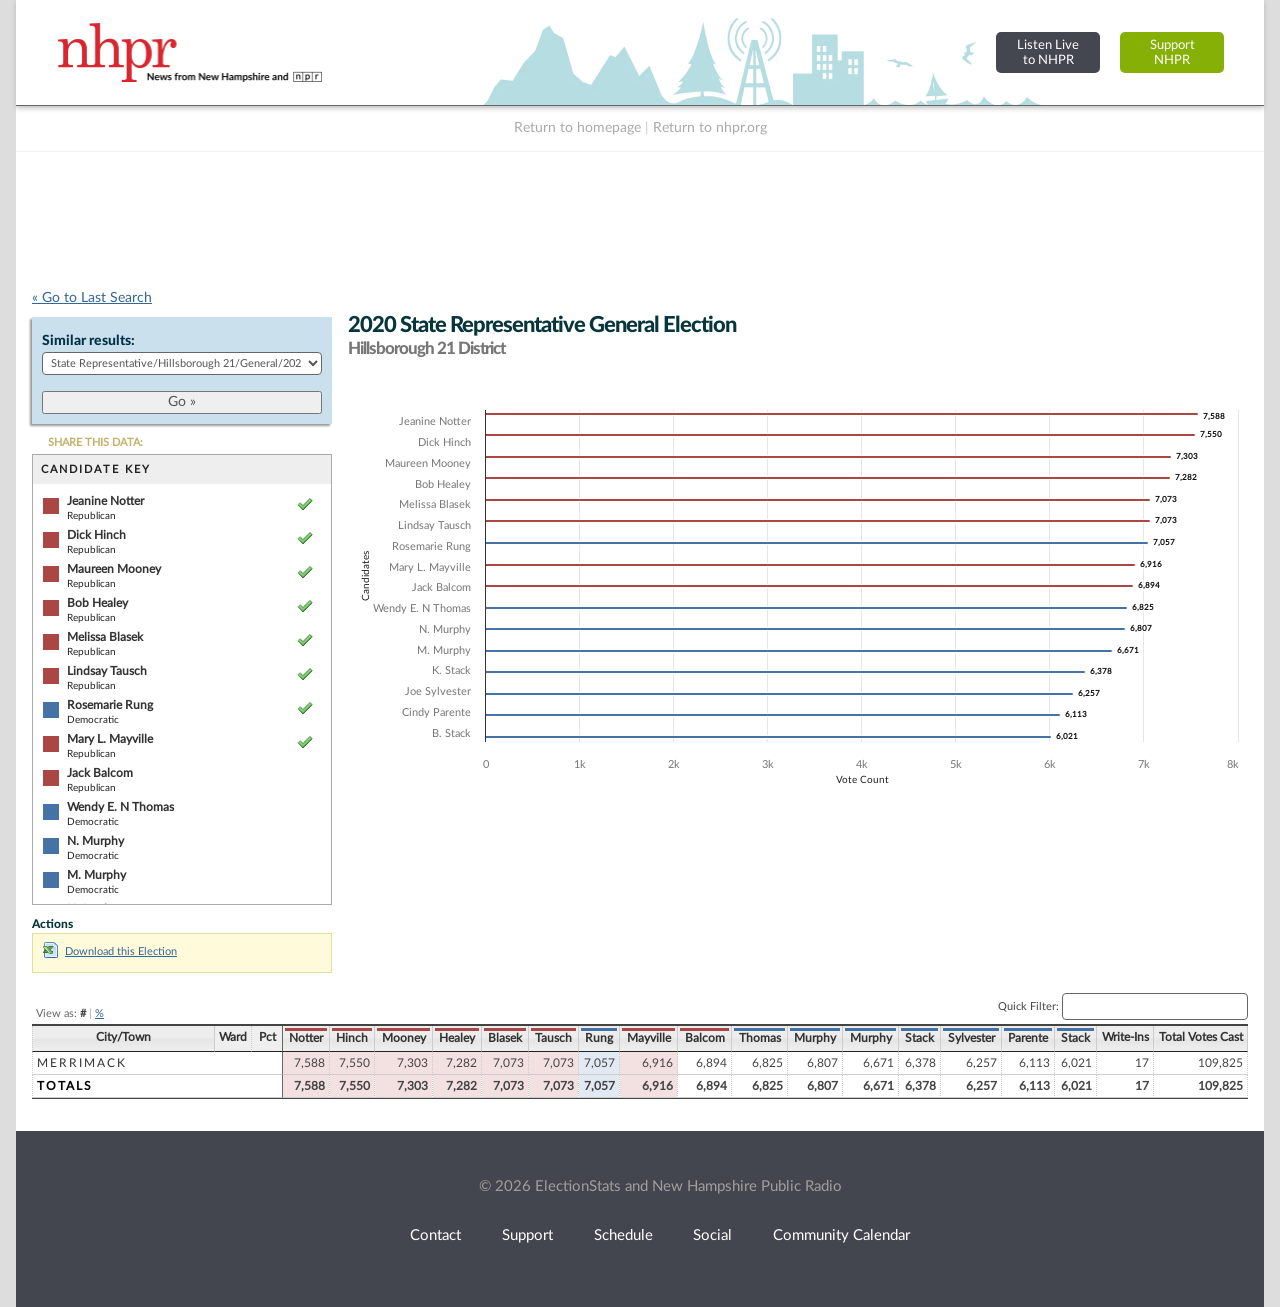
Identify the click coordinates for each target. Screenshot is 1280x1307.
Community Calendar (841, 1235)
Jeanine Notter (105, 501)
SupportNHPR (1172, 52)
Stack (919, 1038)
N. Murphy (95, 841)
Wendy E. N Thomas (120, 807)
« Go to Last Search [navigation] (92, 298)
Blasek (505, 1038)
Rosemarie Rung (110, 705)
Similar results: (88, 341)
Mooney (404, 1038)
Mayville (649, 1038)
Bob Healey (97, 603)
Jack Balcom (100, 773)
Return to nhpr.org (710, 128)
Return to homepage (577, 128)
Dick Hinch (96, 535)
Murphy (815, 1038)
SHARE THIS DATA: (95, 442)
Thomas (760, 1038)
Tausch (553, 1038)
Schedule (623, 1235)
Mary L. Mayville (110, 739)
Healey (457, 1038)
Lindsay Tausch (107, 671)
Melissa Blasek (105, 637)
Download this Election (110, 951)
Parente (1028, 1038)
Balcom (705, 1038)
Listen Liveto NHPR (1048, 52)
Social (712, 1235)
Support (527, 1235)
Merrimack (82, 1063)
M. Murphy (96, 875)
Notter (306, 1038)
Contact (435, 1235)
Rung (599, 1038)
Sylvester (971, 1038)
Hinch (352, 1038)
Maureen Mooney (114, 569)
